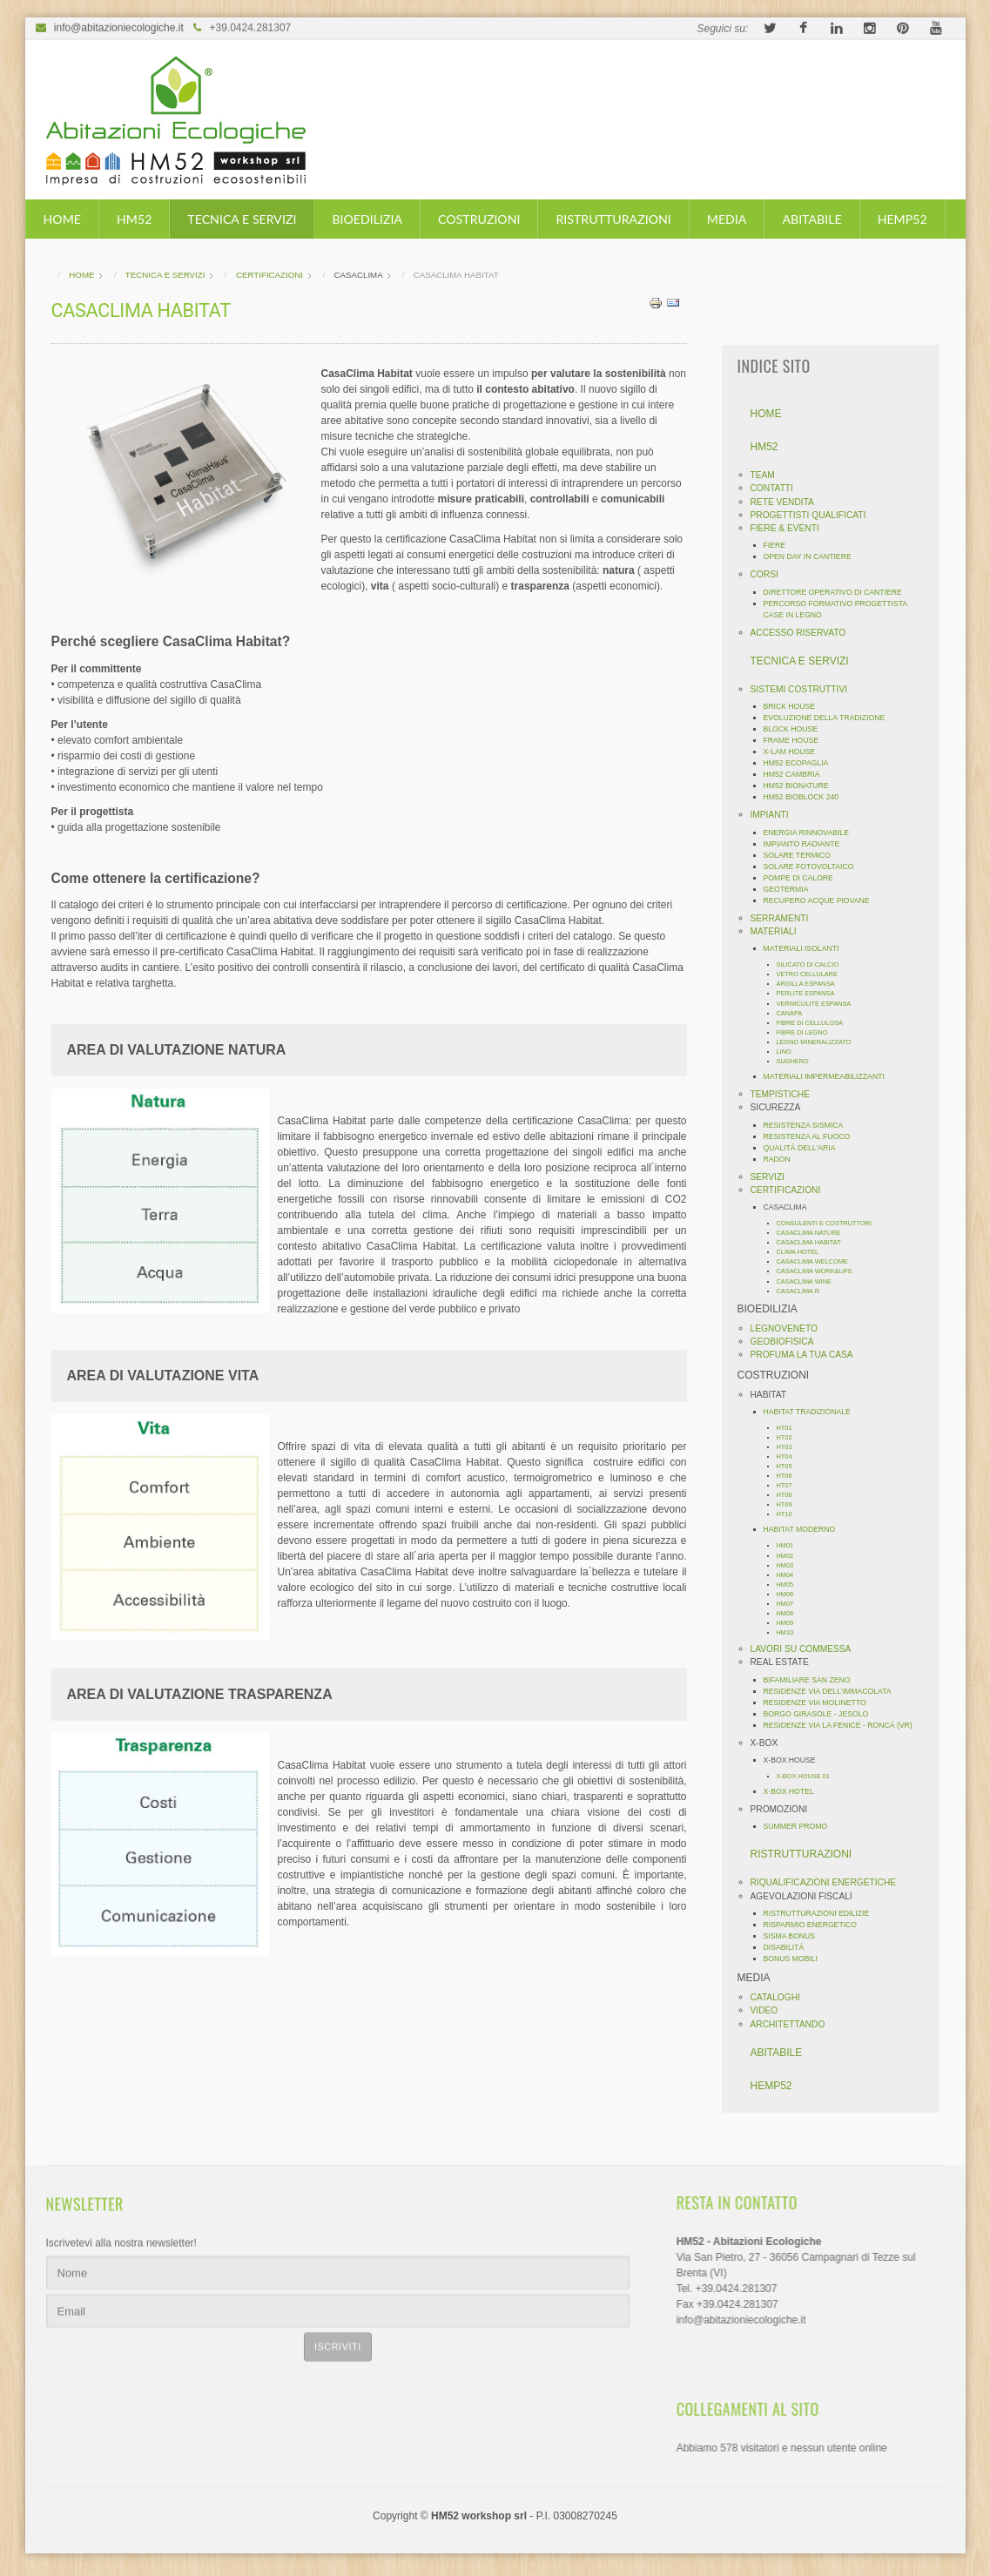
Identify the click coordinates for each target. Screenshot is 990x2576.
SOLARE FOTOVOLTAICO (814, 866)
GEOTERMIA (791, 889)
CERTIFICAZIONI (791, 1190)
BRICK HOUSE (795, 706)
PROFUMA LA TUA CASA (807, 1354)
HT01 (790, 1428)
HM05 (790, 1584)
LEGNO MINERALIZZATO (819, 1042)
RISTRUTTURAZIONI (613, 219)
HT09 (790, 1504)
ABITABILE (811, 219)
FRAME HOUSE (797, 740)
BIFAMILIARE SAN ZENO (812, 1680)
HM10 (790, 1632)
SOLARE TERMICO (802, 855)
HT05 (790, 1466)
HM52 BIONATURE (801, 785)
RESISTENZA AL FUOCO (812, 1136)
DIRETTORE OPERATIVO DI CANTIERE (838, 592)
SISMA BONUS (795, 1936)
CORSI (770, 574)
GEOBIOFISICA (787, 1341)
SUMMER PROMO (801, 1826)
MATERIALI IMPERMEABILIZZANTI (829, 1076)
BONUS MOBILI (796, 1958)
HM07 (790, 1604)
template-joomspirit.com (983, 2488)
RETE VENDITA (787, 502)
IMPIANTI (775, 814)
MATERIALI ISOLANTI (807, 948)
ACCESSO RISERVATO (804, 632)
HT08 (790, 1495)
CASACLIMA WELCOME (817, 1261)
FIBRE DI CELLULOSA (815, 1023)
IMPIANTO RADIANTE (807, 844)
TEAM (768, 475)
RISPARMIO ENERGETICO (816, 1924)
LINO (789, 1051)
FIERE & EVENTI (790, 528)
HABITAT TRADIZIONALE (812, 1411)
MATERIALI (779, 931)
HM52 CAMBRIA (797, 774)
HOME (62, 219)
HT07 (790, 1485)
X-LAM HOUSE (795, 751)
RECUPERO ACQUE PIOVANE (822, 900)
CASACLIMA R (803, 1291)
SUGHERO (798, 1061)
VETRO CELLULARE (812, 974)
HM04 (790, 1575)
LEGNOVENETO (789, 1328)
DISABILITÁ (789, 1947)
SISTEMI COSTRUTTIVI (804, 689)
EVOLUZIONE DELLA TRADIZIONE (830, 717)
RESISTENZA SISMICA (809, 1125)
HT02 (790, 1437)
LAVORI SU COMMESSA (806, 1649)
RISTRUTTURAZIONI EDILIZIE (822, 1913)
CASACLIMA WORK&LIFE (820, 1271)
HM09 (790, 1623)
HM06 (790, 1594)
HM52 (134, 219)
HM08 (790, 1613)
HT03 (790, 1447)
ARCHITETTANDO (793, 2024)
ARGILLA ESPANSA (811, 984)
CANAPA (795, 1013)
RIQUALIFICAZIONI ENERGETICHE (829, 1882)
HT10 (790, 1514)
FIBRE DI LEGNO (807, 1032)
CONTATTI (777, 488)
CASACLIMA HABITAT (814, 1242)
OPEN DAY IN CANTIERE (813, 556)
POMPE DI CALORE (803, 877)
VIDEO (770, 2010)
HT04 (790, 1456)
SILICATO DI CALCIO (813, 964)
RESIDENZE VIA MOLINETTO (820, 1702)
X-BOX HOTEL (794, 1791)
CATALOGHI (780, 1997)
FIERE (780, 545)
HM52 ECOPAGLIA (801, 763)
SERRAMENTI (785, 918)
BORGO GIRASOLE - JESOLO (821, 1713)
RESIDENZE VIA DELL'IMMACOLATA (833, 1691)
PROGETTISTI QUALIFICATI (814, 515)
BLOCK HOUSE (796, 729)
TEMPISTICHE (786, 1094)
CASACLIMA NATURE (814, 1233)
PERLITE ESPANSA (811, 993)
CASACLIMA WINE (809, 1281)
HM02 (790, 1556)
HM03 (790, 1565)
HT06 (790, 1476)
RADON (782, 1159)
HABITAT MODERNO (805, 1529)
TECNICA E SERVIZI (241, 219)
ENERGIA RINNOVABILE (811, 832)
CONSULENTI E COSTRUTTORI (829, 1223)
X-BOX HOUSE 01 (808, 1776)
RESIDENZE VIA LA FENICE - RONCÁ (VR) (843, 1725)
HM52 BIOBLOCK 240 (807, 796)
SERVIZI (773, 1177)
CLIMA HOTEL (803, 1252)
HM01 (790, 1545)
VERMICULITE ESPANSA (819, 1004)
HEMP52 (902, 219)
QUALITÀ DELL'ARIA (805, 1147)
